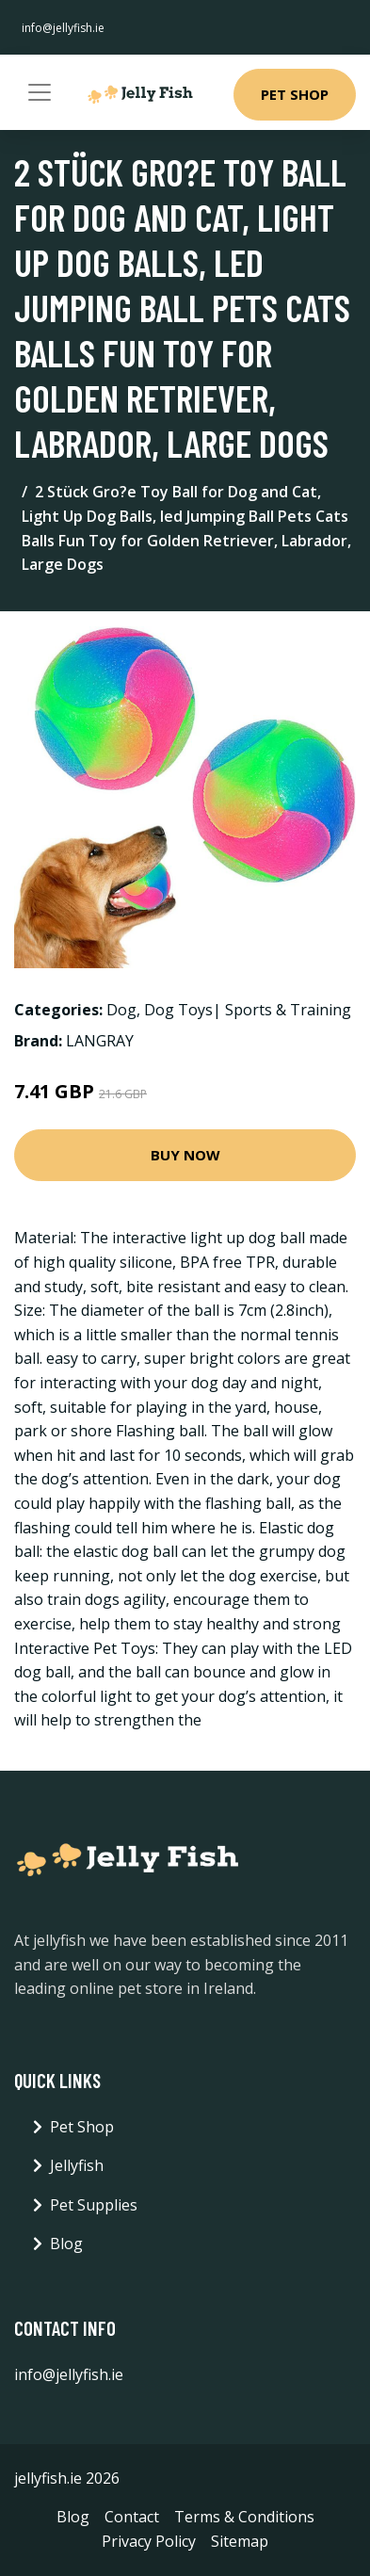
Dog (121, 1009)
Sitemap (239, 2541)
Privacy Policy (149, 2541)
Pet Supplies (93, 2205)
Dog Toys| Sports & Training (247, 1009)
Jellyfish (77, 2165)
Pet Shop (295, 94)
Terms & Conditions (244, 2516)
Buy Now (185, 1154)
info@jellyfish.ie (63, 28)
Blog (66, 2243)
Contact (132, 2516)
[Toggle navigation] (39, 92)
